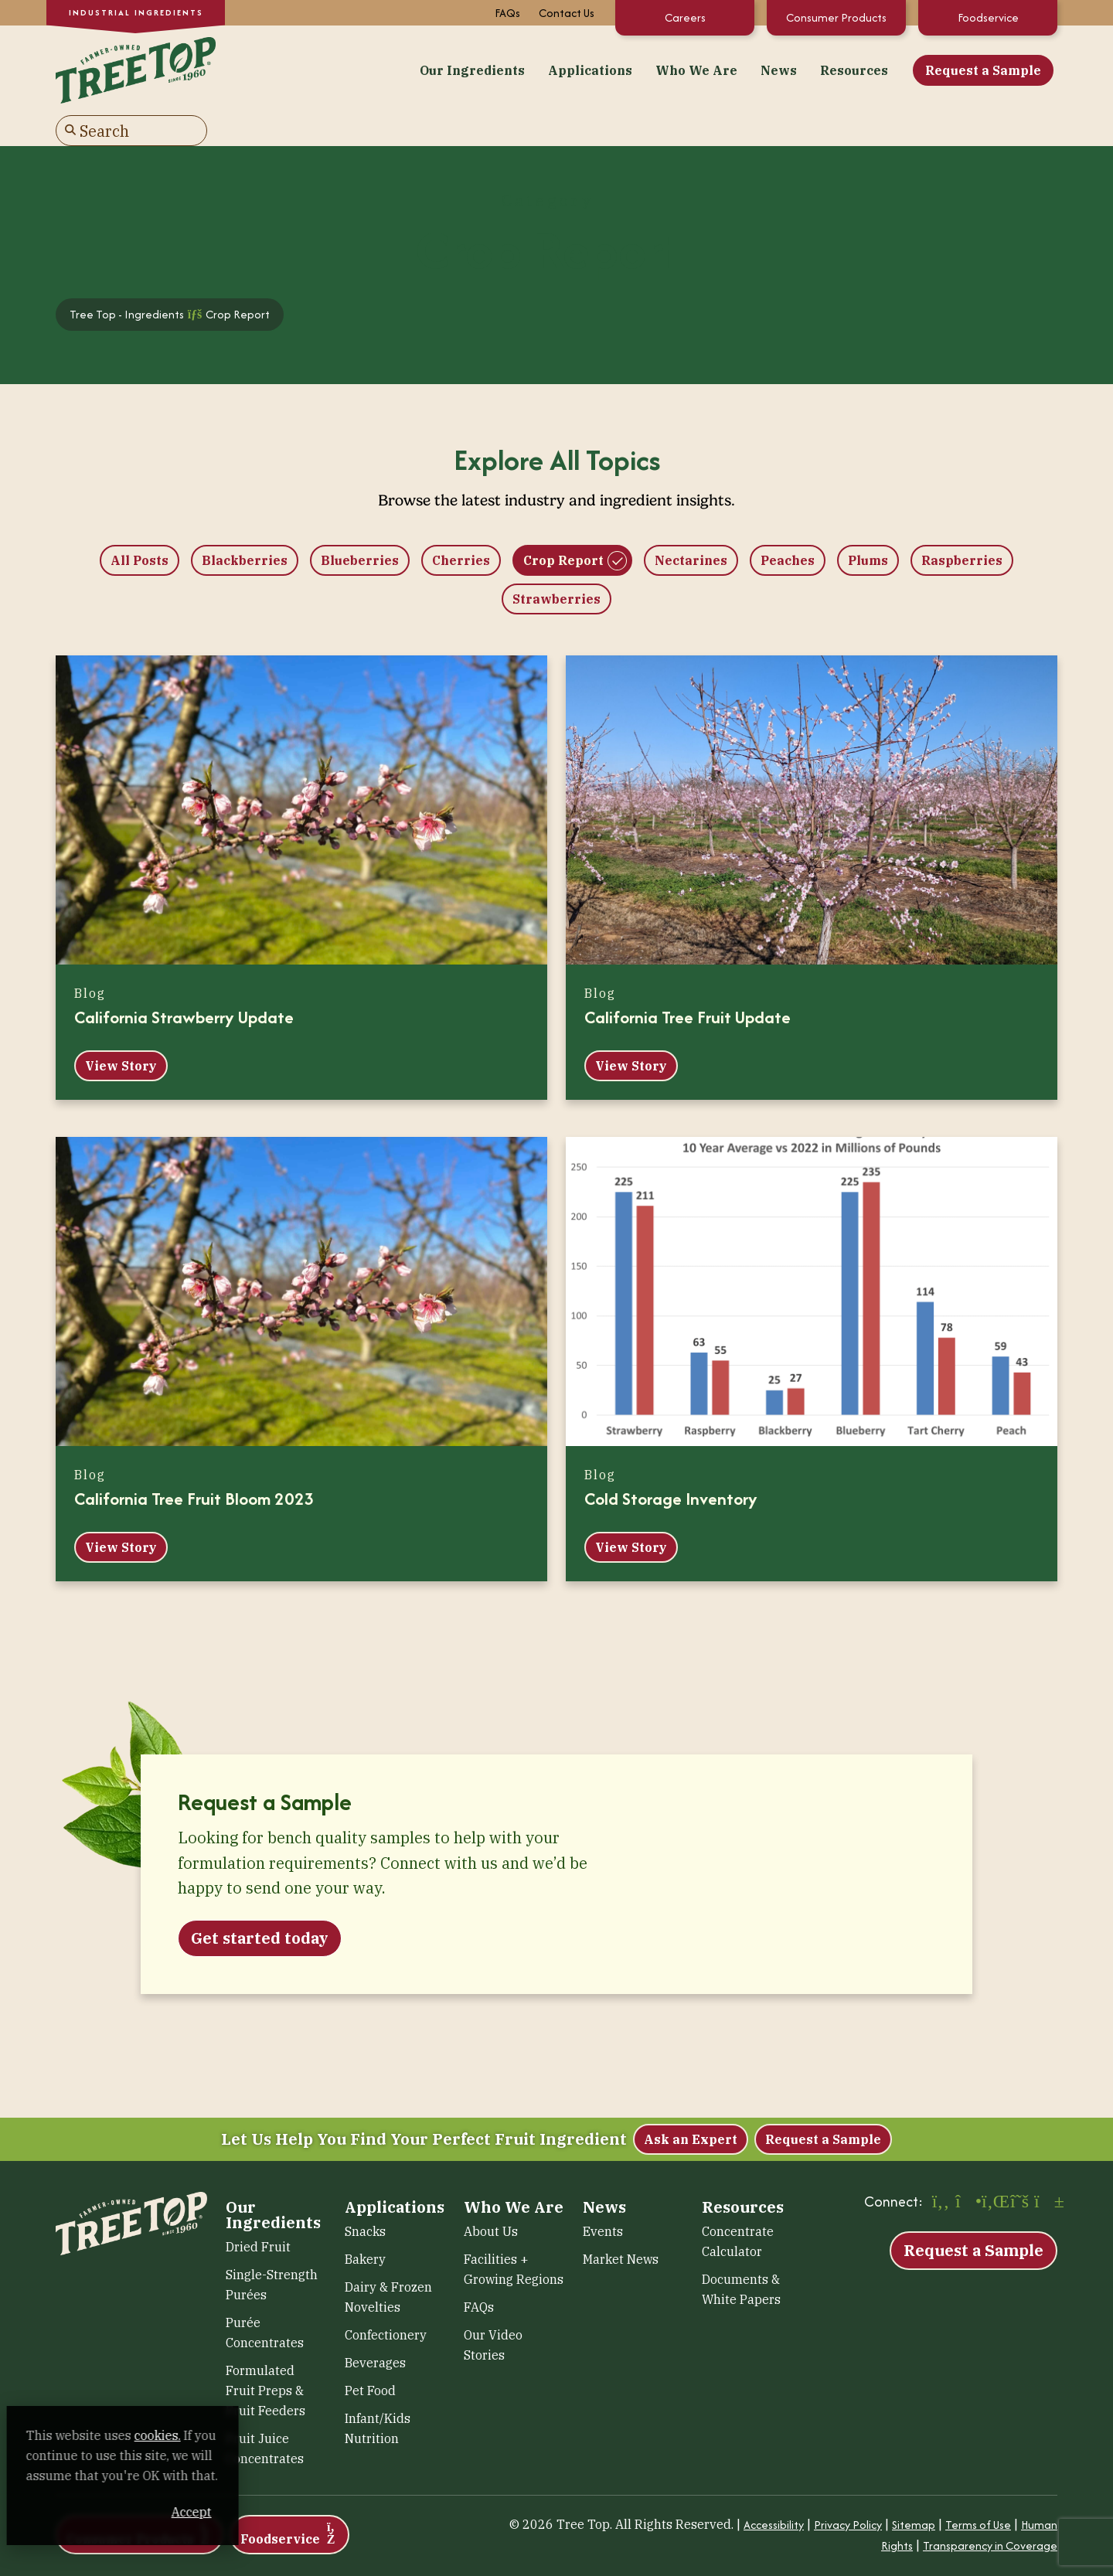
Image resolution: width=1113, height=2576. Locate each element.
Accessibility (774, 2490)
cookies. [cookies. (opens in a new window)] (181, 2435)
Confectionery (386, 2301)
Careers (685, 17)
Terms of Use (978, 2490)
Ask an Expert (690, 2105)
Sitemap (913, 2490)
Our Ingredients (302, 69)
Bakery (365, 2225)
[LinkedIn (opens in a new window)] (993, 2168)
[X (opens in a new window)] (1019, 2168)
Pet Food (370, 2356)
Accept (293, 2512)
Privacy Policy (848, 2490)
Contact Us (566, 13)
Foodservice (988, 17)
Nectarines (691, 526)
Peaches (788, 526)
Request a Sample (813, 69)
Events (603, 2197)
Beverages (375, 2328)
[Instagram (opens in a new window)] (967, 2168)
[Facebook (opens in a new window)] (940, 2168)
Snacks (365, 2197)
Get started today (259, 1904)
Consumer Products (836, 17)
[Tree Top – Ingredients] (131, 66)
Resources (684, 69)
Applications (420, 69)
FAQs (507, 13)
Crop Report (563, 526)
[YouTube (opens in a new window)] (1045, 2168)
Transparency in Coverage (990, 2511)
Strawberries (556, 565)
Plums (868, 526)
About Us (491, 2197)
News (609, 69)
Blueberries (360, 526)
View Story (121, 1032)
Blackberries (245, 526)
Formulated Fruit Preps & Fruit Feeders (265, 2356)
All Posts (139, 526)
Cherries (461, 526)
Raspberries (961, 526)
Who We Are (526, 69)
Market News (621, 2225)
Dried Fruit (258, 2212)
